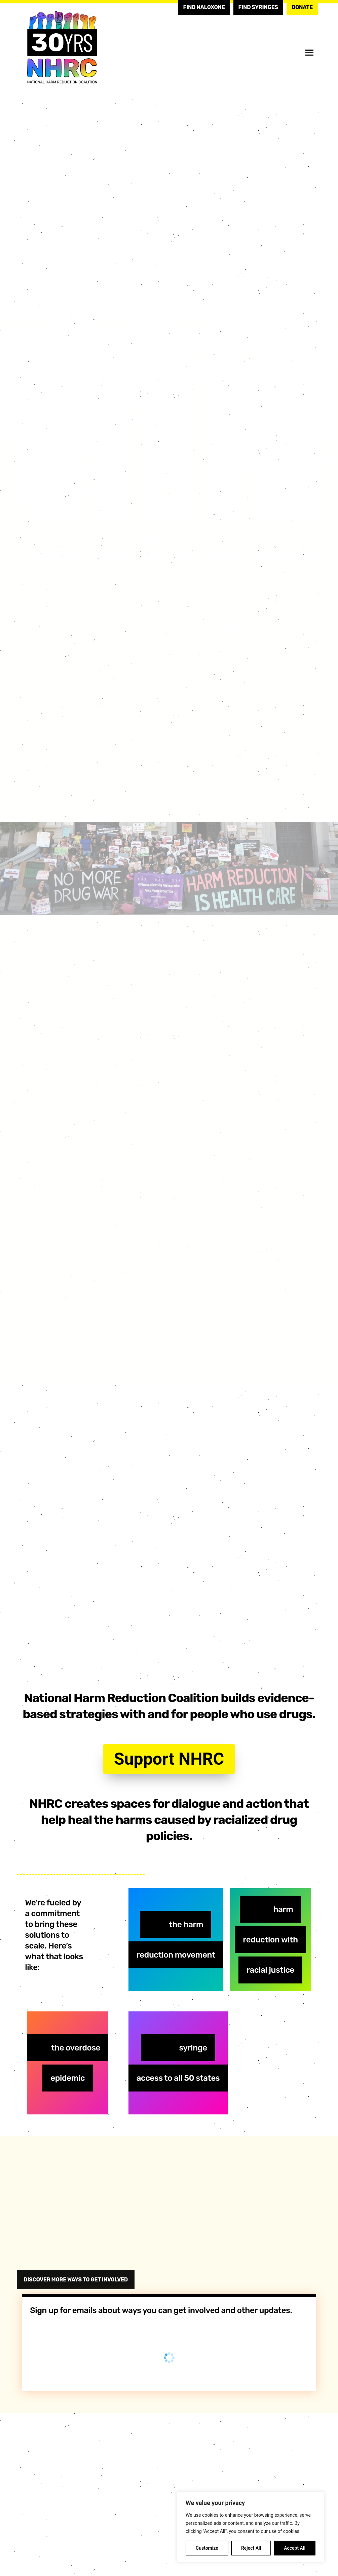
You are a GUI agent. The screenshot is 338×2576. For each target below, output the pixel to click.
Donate (302, 7)
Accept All (294, 2548)
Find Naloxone (204, 7)
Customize (207, 2548)
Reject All (251, 2548)
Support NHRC (169, 1759)
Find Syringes (258, 7)
